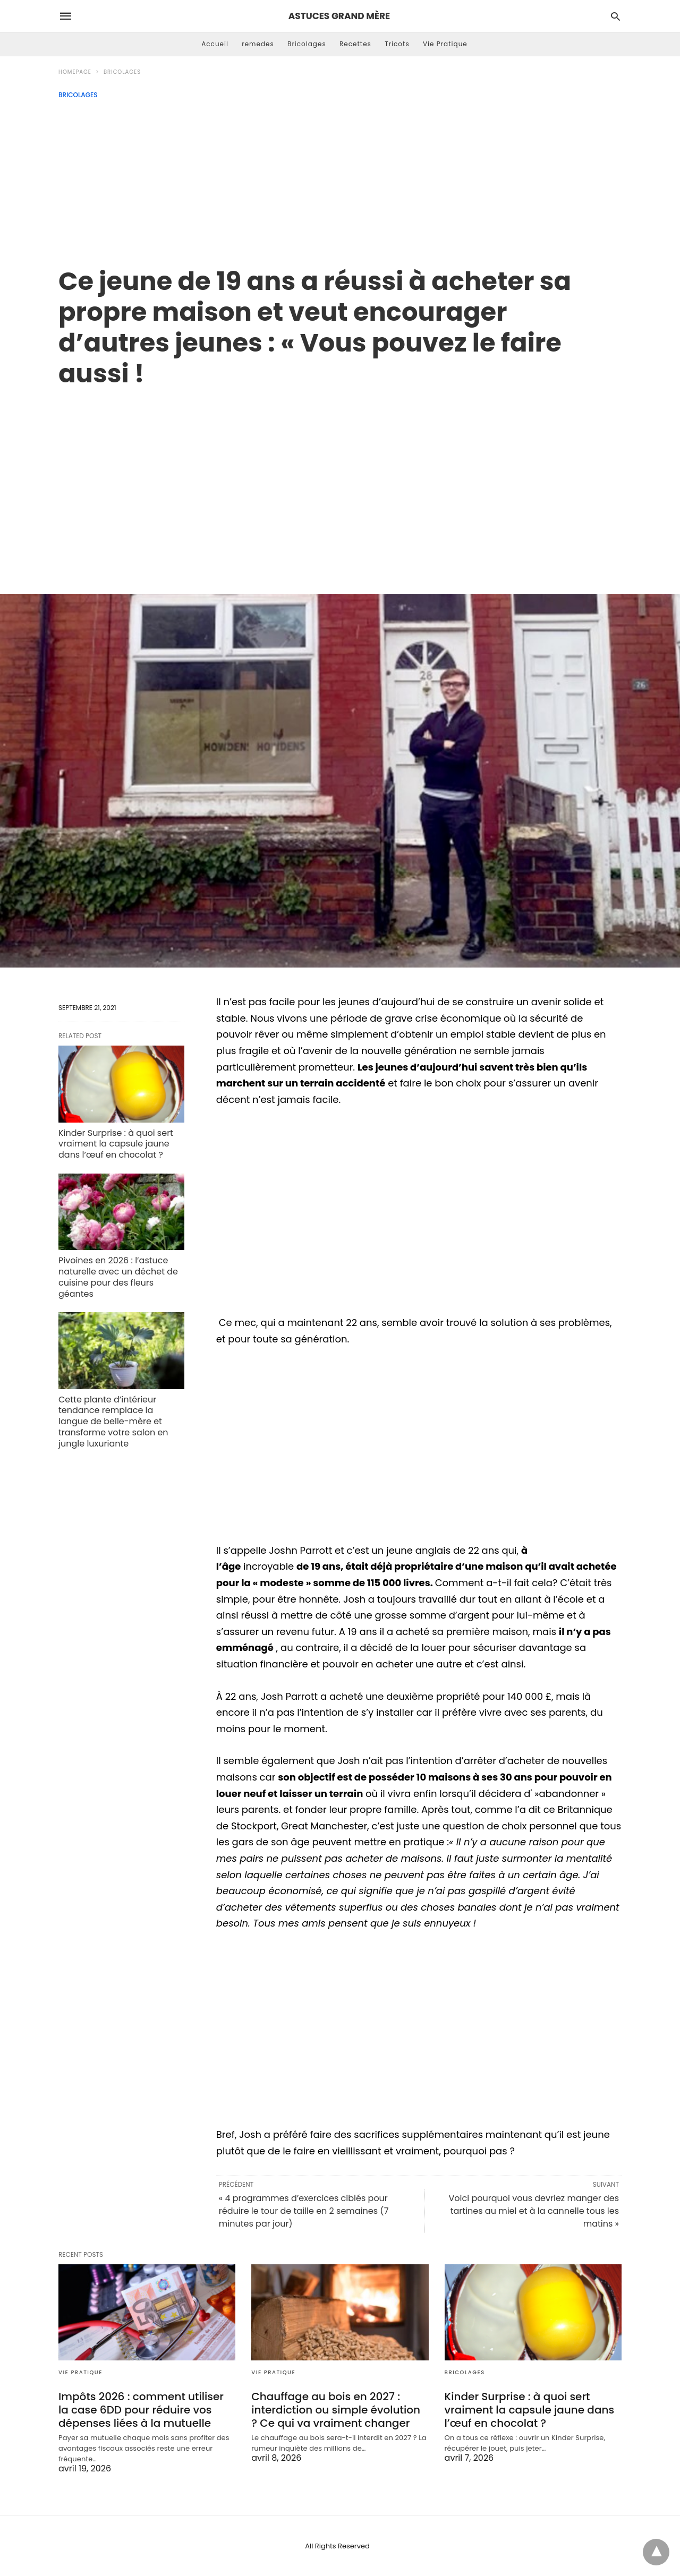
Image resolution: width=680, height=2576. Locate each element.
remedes (258, 43)
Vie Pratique (445, 43)
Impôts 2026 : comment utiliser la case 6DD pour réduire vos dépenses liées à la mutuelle (141, 2409)
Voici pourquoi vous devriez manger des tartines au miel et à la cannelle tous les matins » (534, 2211)
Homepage (74, 72)
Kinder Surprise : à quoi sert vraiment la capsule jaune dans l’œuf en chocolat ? (115, 1144)
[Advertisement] (340, 178)
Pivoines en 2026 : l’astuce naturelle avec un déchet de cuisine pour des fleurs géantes (118, 1276)
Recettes (355, 43)
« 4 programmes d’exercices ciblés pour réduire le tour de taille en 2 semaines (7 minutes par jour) (304, 2211)
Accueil (214, 43)
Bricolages (306, 43)
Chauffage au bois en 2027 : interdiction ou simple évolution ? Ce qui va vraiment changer (335, 2409)
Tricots (397, 43)
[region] (340, 479)
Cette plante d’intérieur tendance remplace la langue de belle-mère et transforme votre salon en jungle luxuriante (113, 1421)
